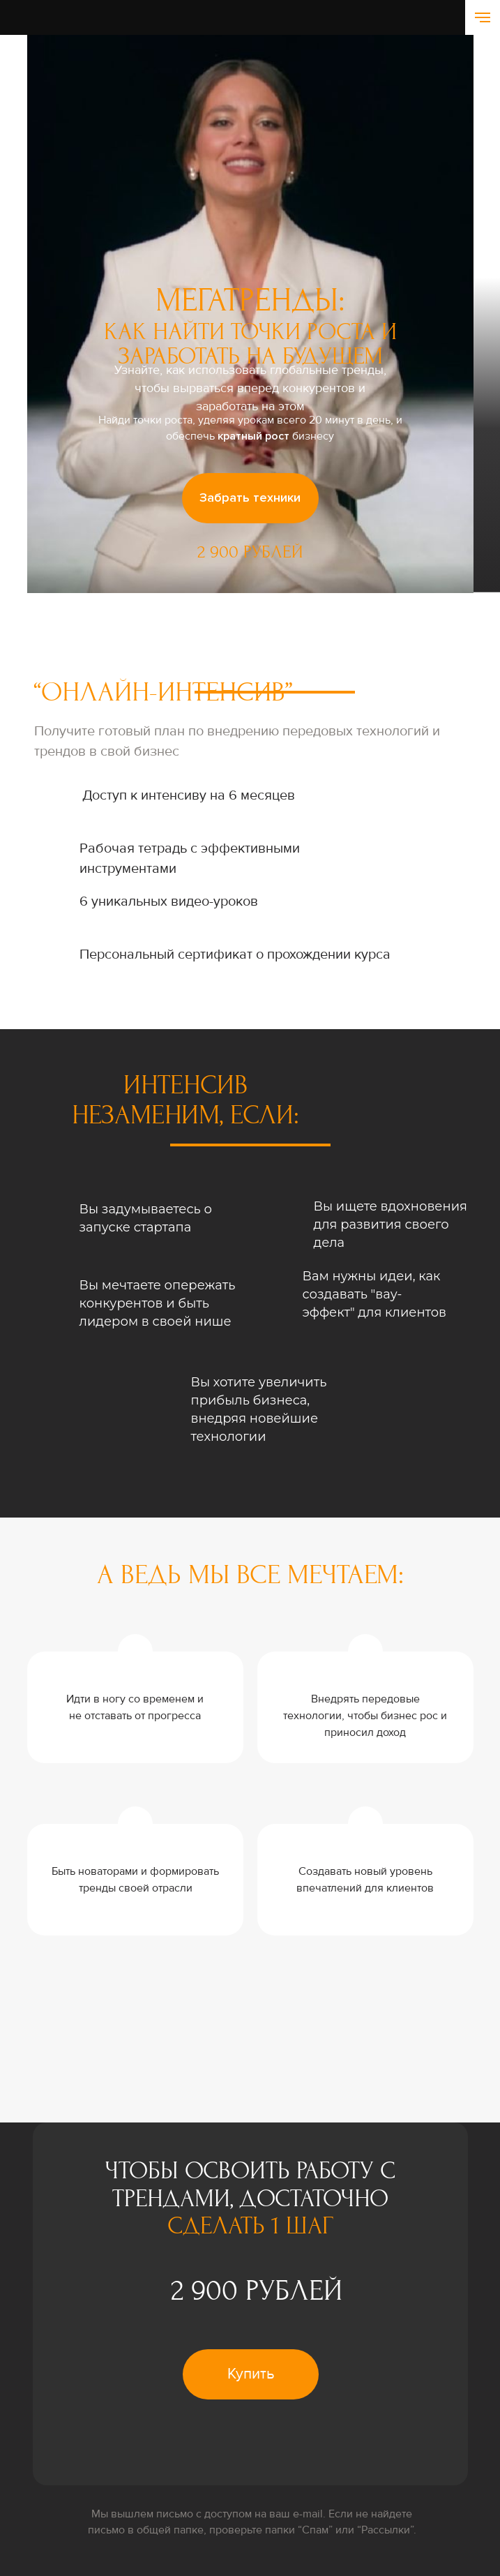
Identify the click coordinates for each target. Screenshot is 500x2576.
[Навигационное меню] (482, 17)
